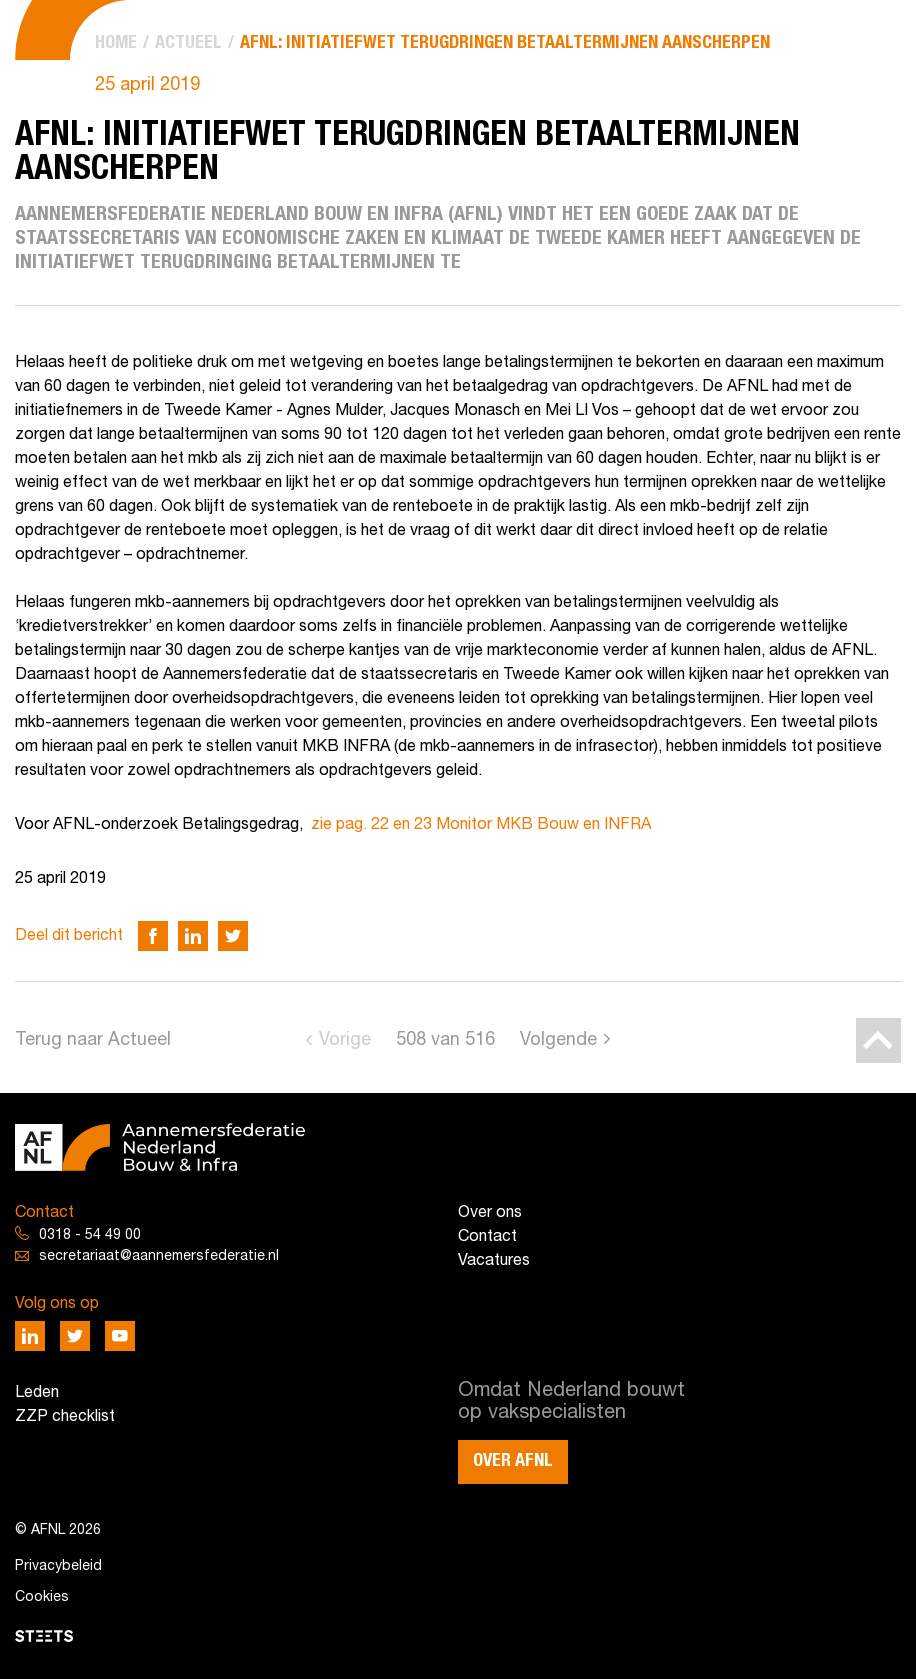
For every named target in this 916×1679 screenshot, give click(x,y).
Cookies (42, 1597)
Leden (37, 1393)
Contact (487, 1237)
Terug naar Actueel (93, 1040)
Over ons (490, 1213)
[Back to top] (878, 1040)
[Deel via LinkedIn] (193, 936)
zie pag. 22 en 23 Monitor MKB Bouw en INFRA (481, 825)
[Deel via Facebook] (153, 936)
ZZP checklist (65, 1417)
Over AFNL (513, 1461)
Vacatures (494, 1261)
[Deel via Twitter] (233, 936)
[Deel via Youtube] (120, 1336)
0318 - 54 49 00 (90, 1235)
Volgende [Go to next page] (558, 1040)
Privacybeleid (58, 1566)
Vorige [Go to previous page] (345, 1040)
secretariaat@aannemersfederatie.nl (159, 1256)
